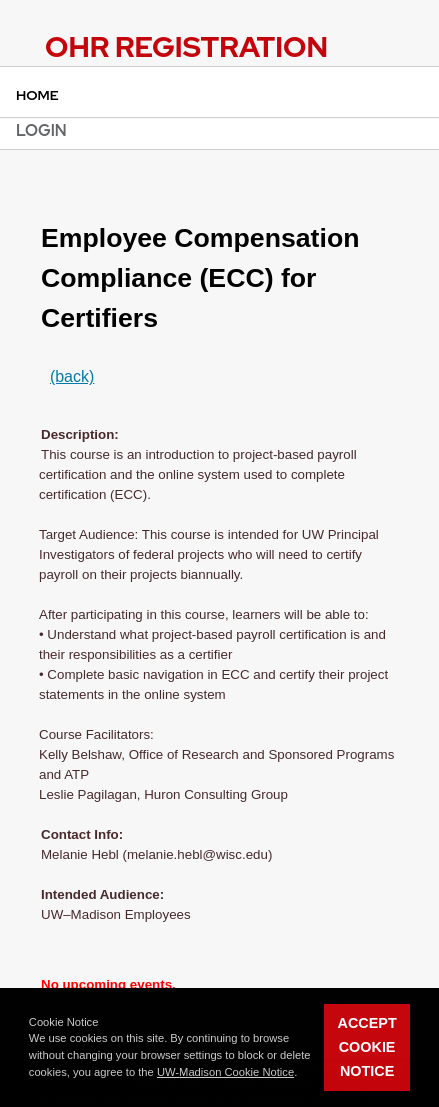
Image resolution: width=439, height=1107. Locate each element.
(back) (72, 376)
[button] (302, 1074)
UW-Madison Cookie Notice (225, 1072)
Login (41, 130)
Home (37, 95)
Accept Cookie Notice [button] (367, 1047)
